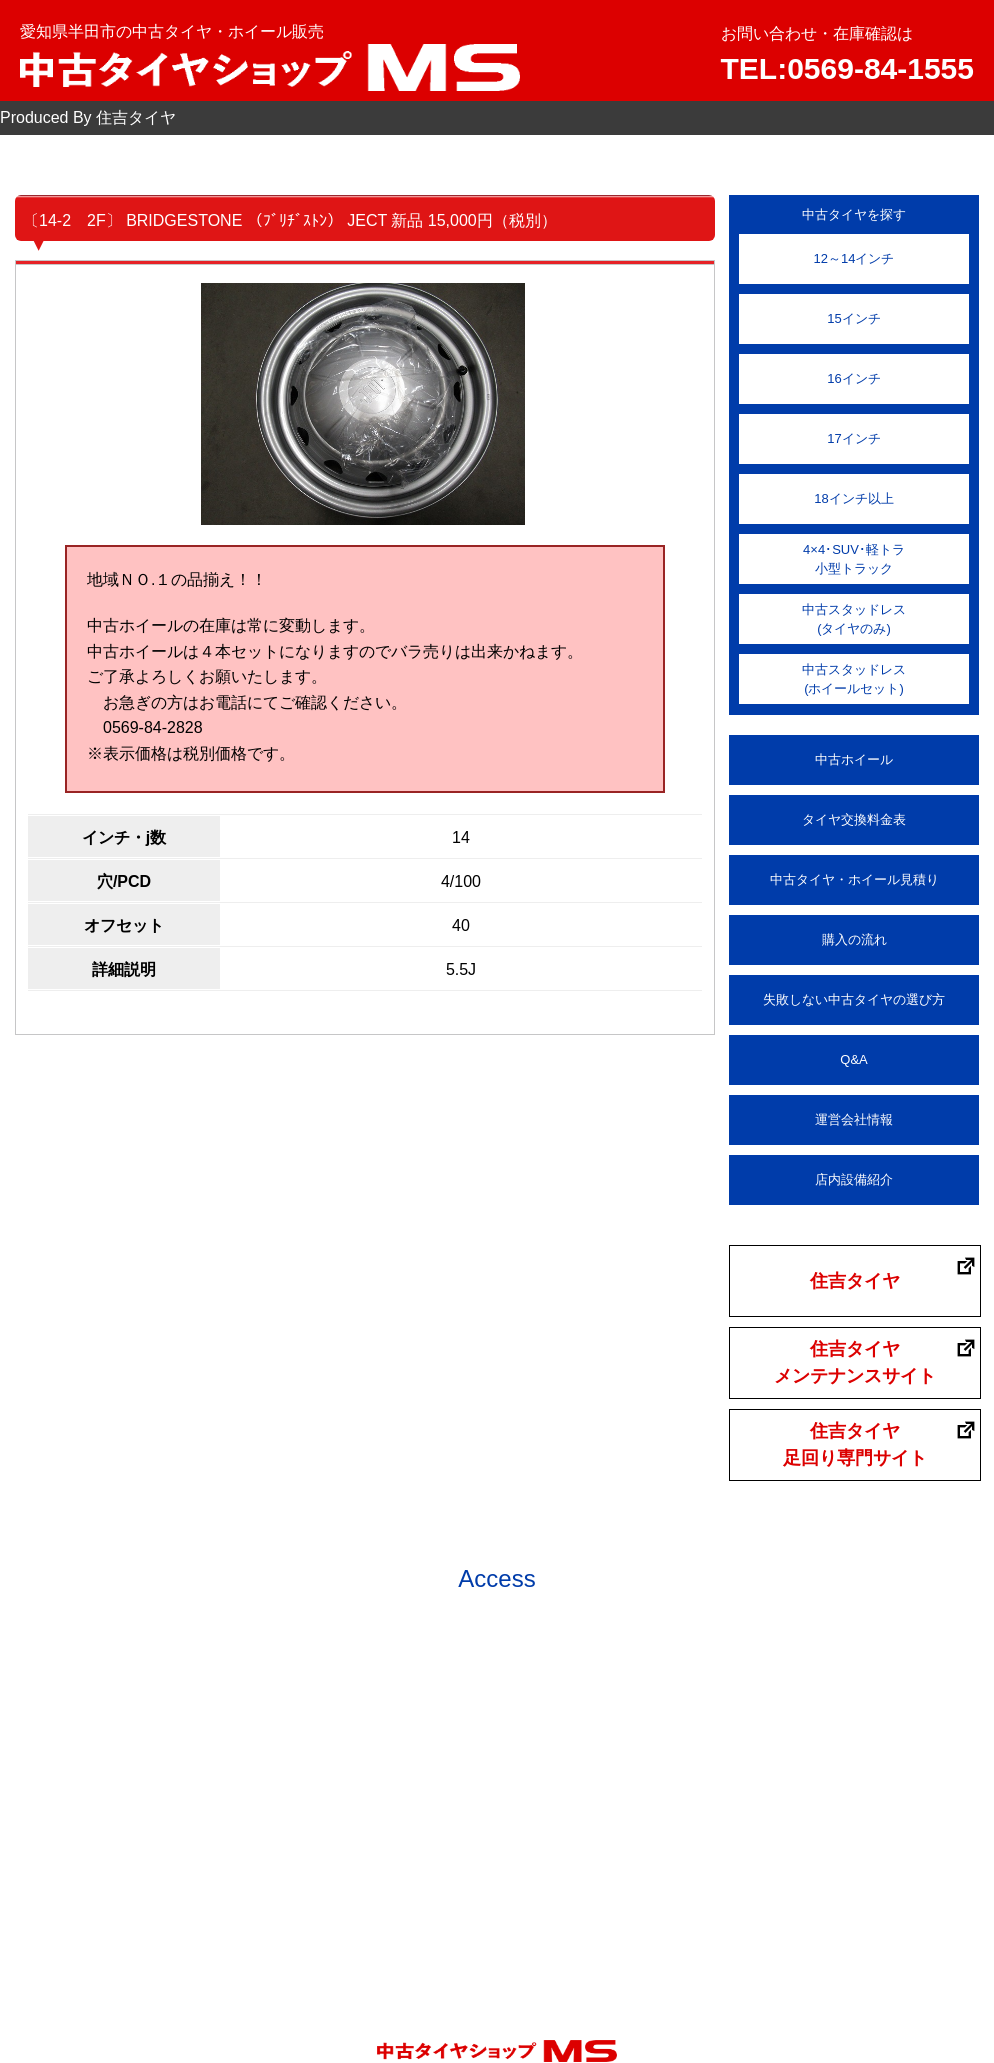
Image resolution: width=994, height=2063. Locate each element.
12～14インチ (854, 258)
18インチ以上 (853, 498)
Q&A (853, 1059)
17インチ (853, 438)
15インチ (853, 318)
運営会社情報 (854, 1119)
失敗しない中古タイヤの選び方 (854, 999)
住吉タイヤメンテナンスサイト (855, 1362)
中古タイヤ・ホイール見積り (854, 879)
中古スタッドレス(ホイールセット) (854, 679)
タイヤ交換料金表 (854, 819)
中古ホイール (854, 759)
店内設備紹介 (854, 1179)
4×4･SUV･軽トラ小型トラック (854, 559)
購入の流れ (854, 939)
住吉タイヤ (855, 1281)
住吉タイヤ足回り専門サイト (855, 1444)
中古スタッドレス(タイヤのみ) (854, 619)
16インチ (853, 378)
